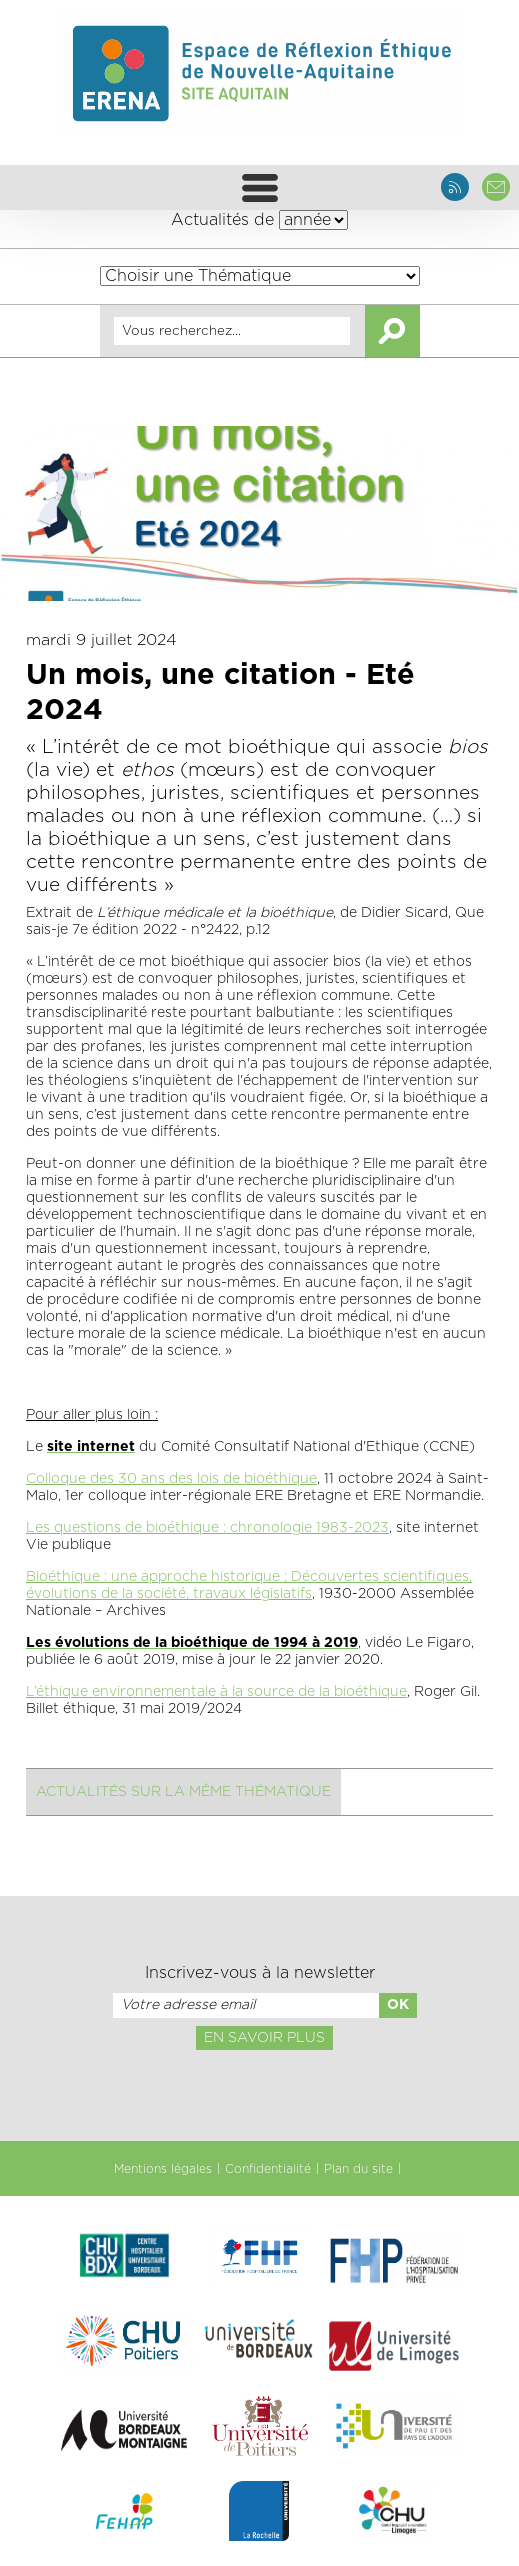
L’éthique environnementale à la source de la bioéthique (216, 1692)
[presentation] (259, 2094)
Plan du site (358, 2169)
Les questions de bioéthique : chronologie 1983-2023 (207, 1528)
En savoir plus (264, 2038)
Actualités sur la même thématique (183, 1792)
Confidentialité (268, 2169)
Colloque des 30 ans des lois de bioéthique (171, 1479)
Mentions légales (163, 2169)
